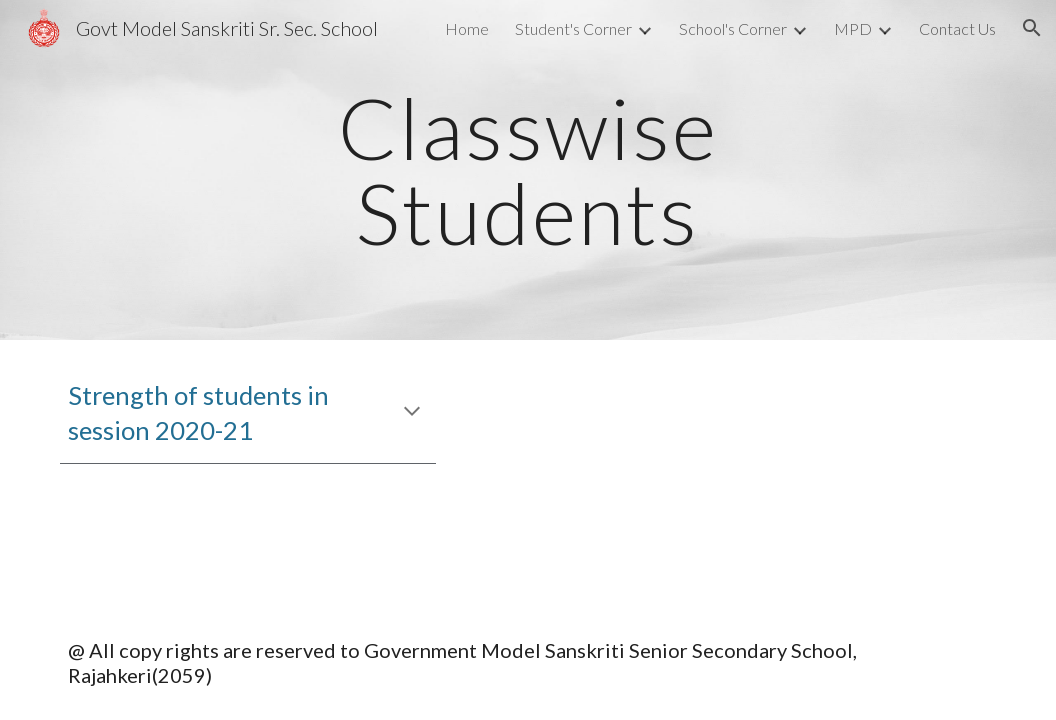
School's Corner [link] (733, 28)
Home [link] (467, 28)
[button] (1032, 28)
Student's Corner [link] (573, 28)
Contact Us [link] (957, 28)
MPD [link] (853, 28)
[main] (528, 170)
